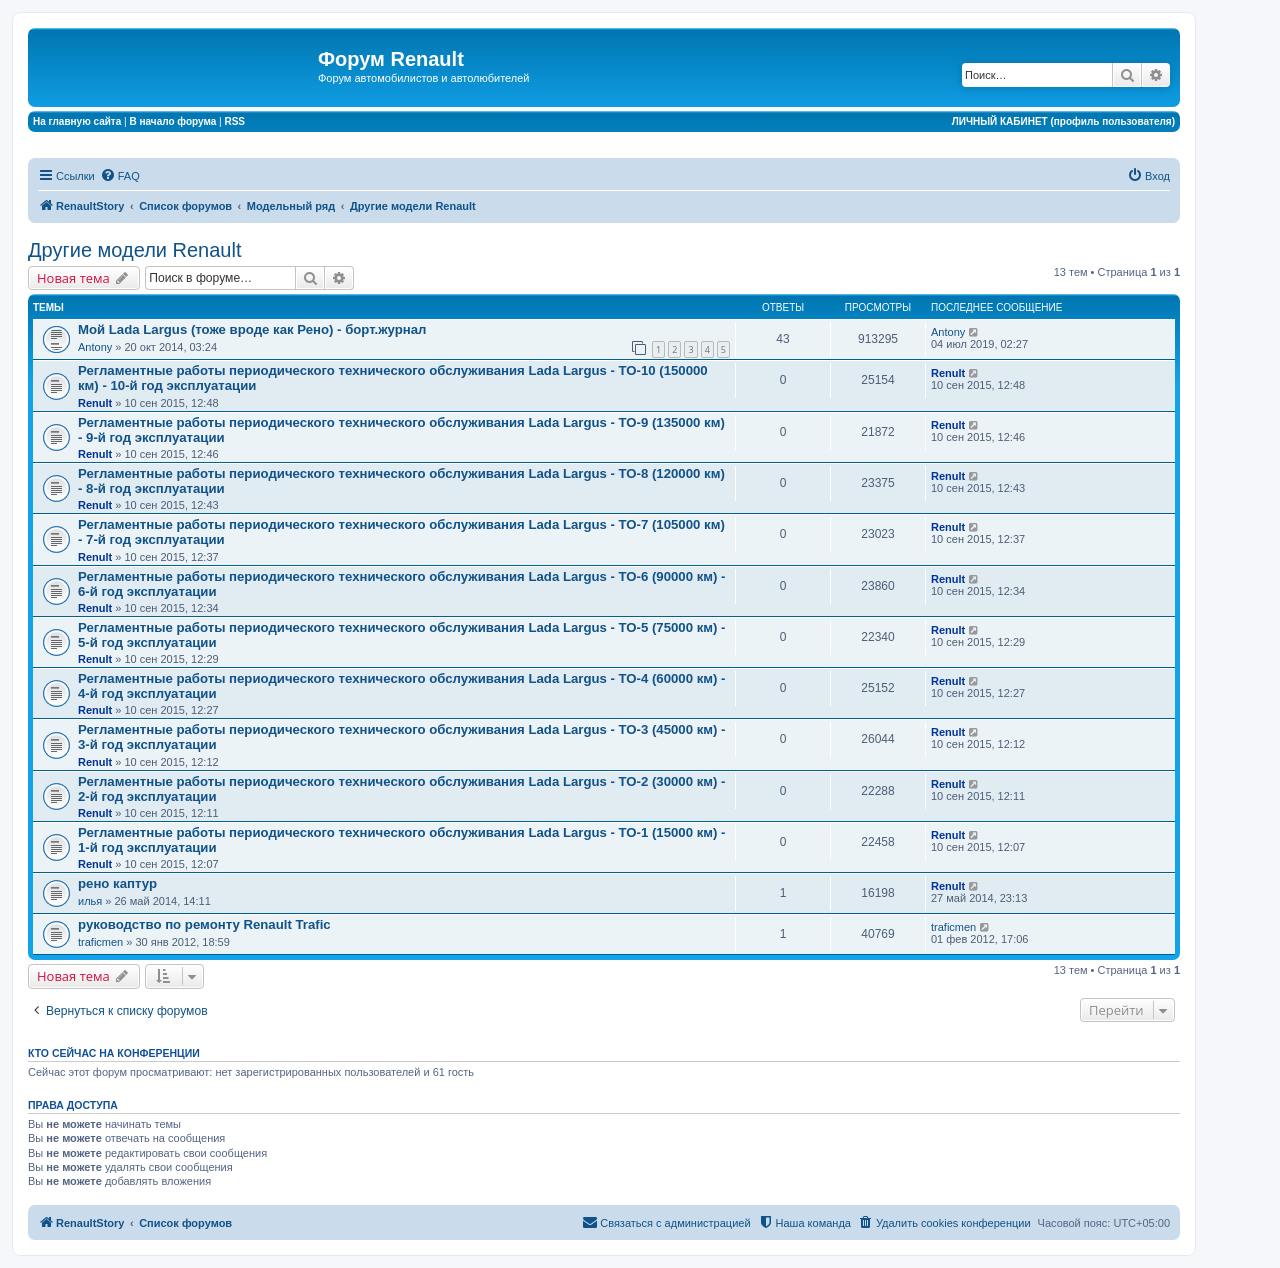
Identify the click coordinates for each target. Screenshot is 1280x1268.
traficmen (100, 942)
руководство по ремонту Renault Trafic (204, 924)
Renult (95, 403)
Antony (95, 347)
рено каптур (117, 883)
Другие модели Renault (135, 250)
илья (90, 901)
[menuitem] (120, 176)
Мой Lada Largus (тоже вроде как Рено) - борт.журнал (252, 329)
